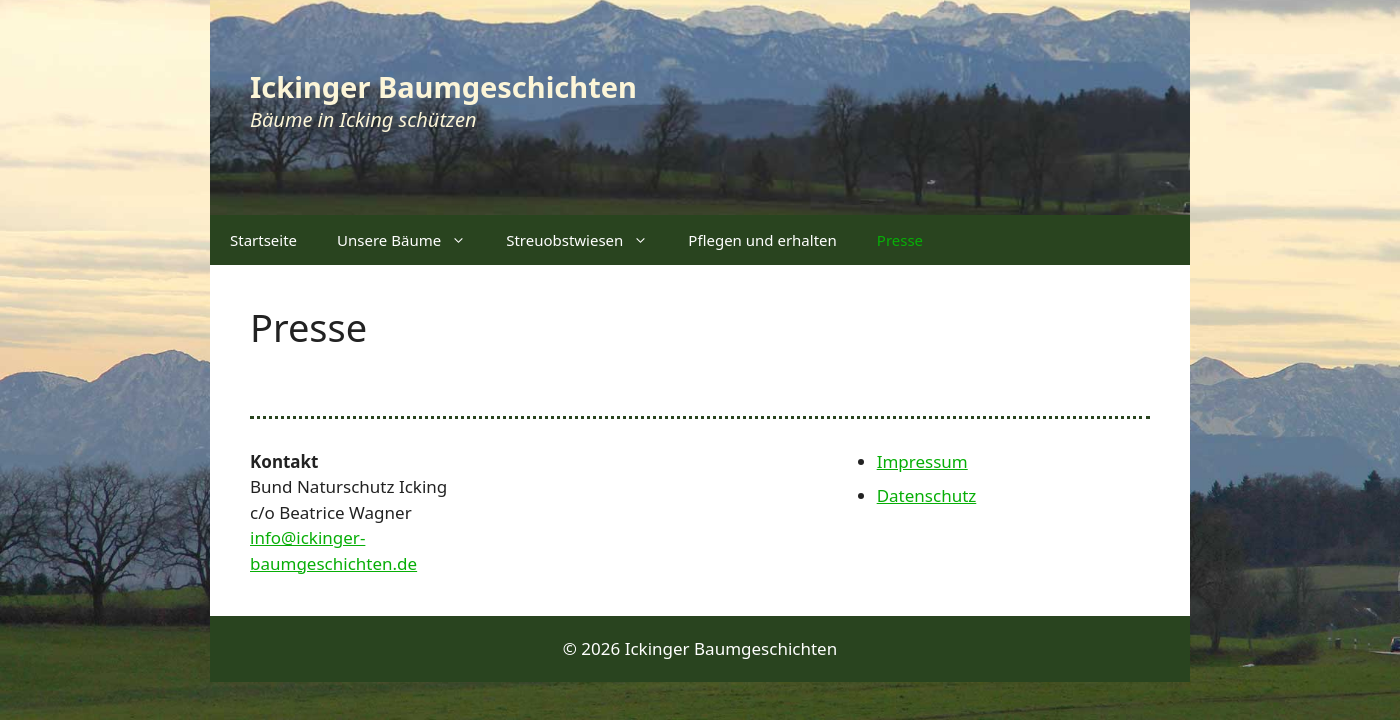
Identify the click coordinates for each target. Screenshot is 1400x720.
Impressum (922, 461)
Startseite (263, 240)
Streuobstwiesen (587, 240)
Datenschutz (927, 495)
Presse (900, 240)
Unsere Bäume (411, 240)
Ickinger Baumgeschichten (443, 86)
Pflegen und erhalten (762, 240)
